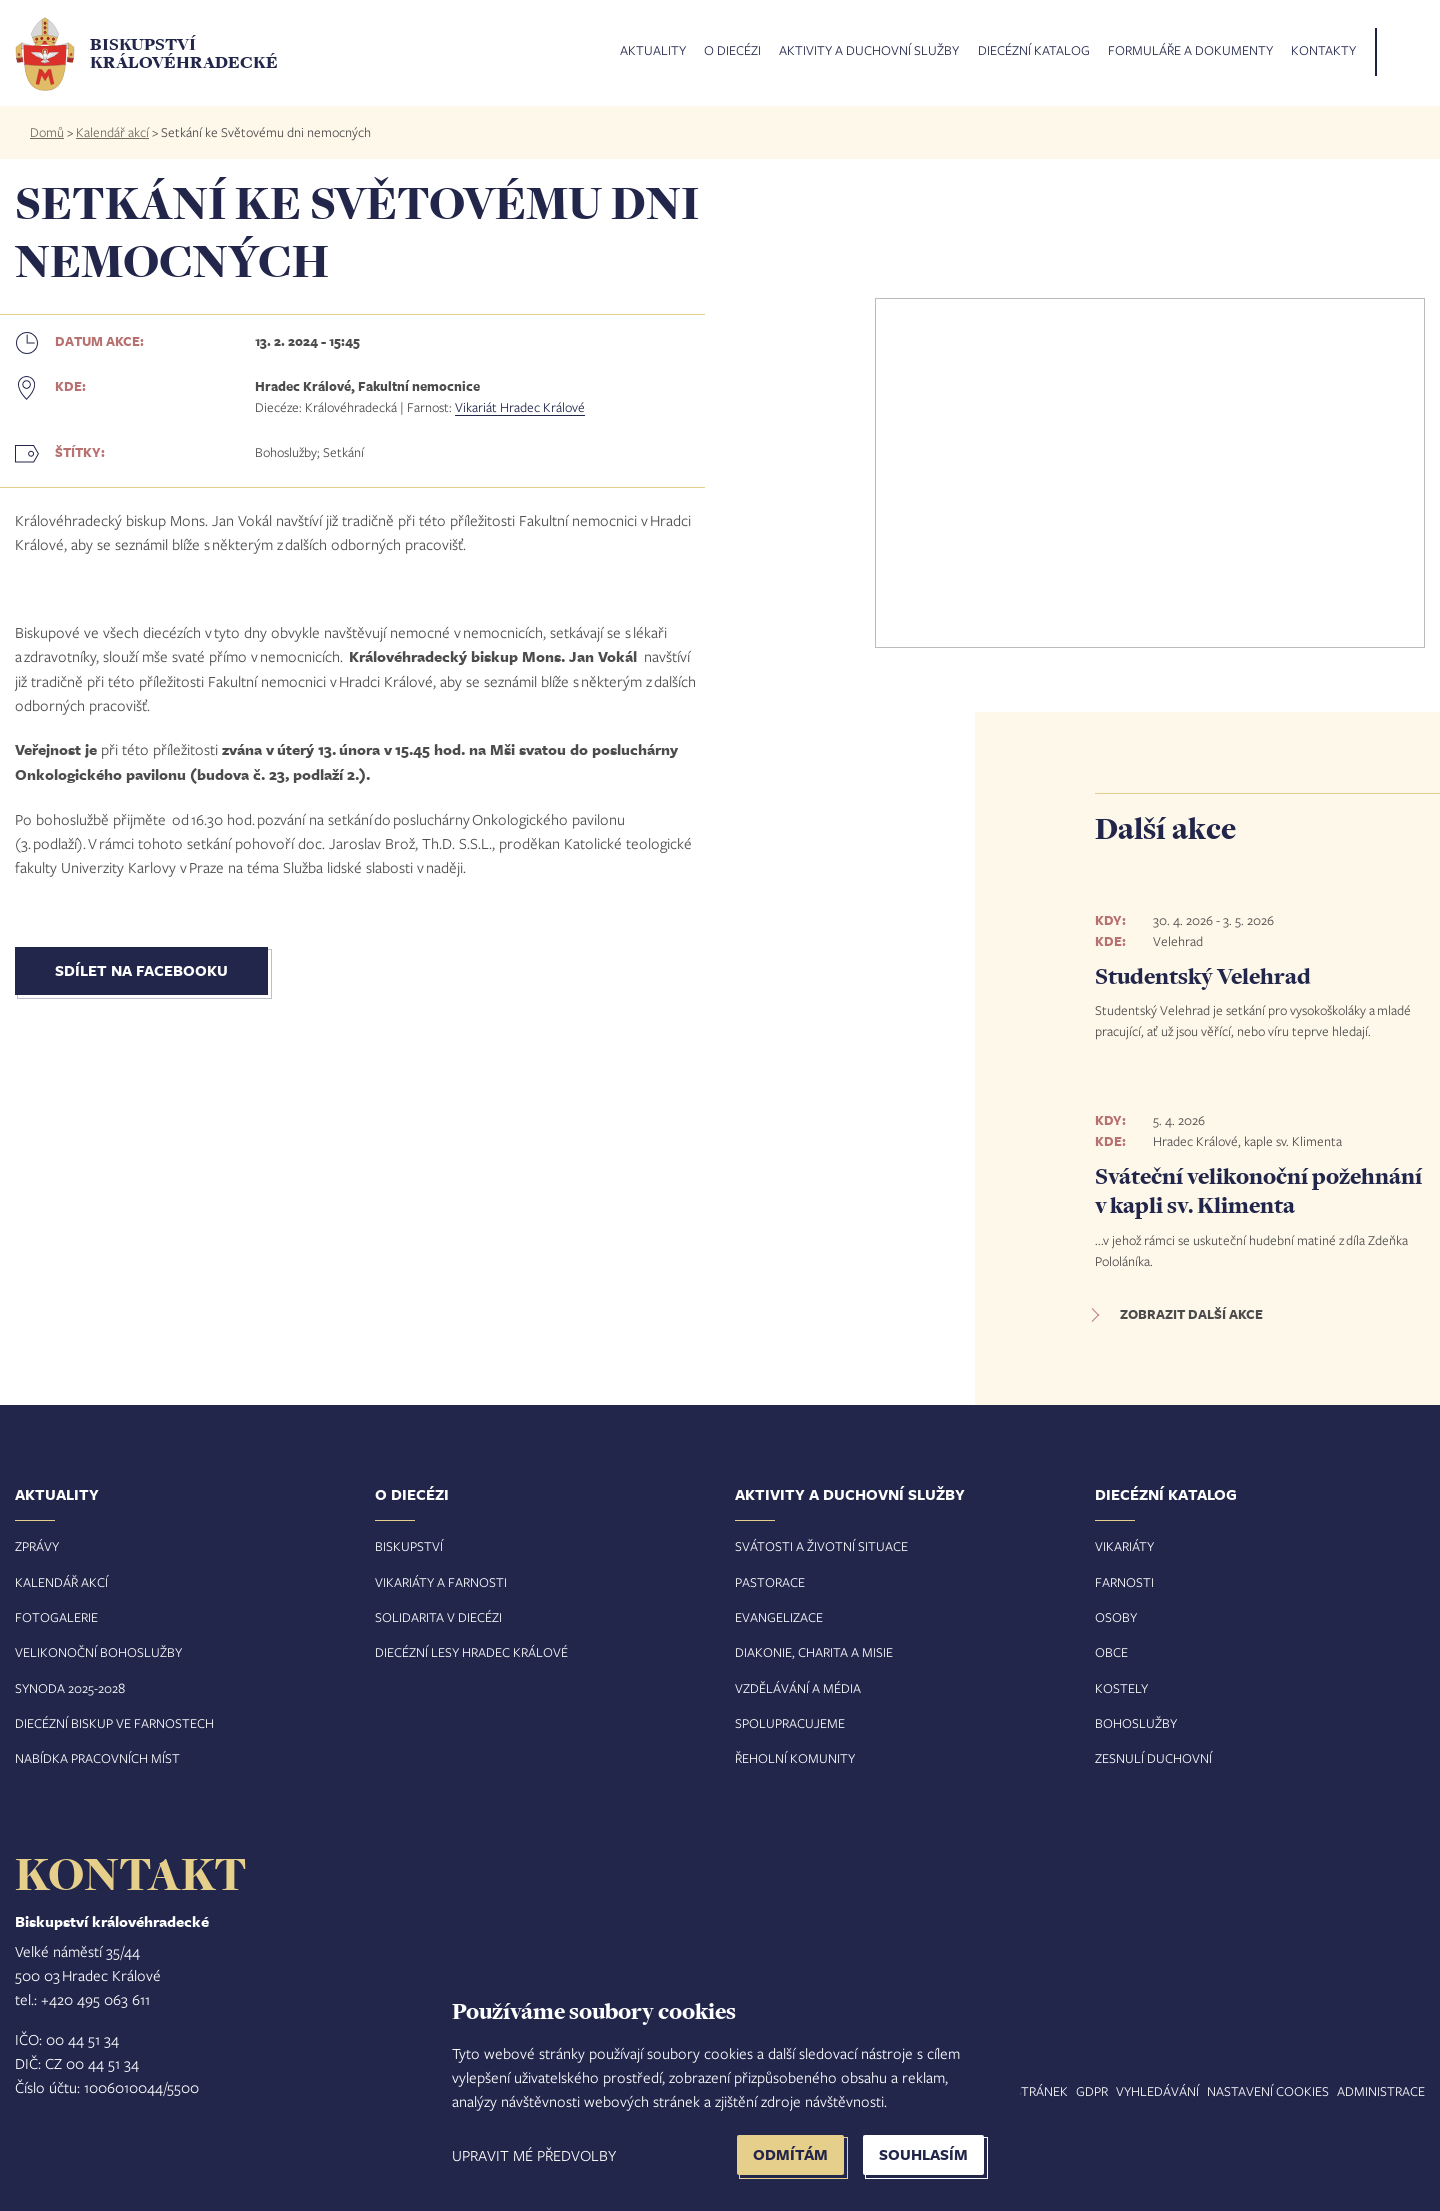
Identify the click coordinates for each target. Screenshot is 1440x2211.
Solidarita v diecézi (438, 1617)
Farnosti (1124, 1582)
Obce (1111, 1652)
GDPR (1092, 2091)
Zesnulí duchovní (1153, 1758)
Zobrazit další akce (1191, 1314)
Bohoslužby (1136, 1723)
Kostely (1121, 1688)
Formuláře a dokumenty (1190, 51)
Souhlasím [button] (923, 2154)
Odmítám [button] (790, 2154)
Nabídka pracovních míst (97, 1758)
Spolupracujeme (790, 1723)
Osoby (1116, 1617)
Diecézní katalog (1034, 51)
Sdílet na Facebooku (141, 970)
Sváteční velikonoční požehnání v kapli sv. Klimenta (1258, 1190)
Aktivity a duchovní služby (869, 51)
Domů (47, 132)
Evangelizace (779, 1617)
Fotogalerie (56, 1617)
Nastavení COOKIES (1268, 2091)
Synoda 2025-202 (66, 1688)
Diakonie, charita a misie (814, 1652)
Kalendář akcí (112, 132)
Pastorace (770, 1582)
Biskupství (409, 1546)
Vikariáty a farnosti (441, 1582)
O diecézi (732, 51)
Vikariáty (1124, 1546)
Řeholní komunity (795, 1758)
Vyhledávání (1157, 2091)
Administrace (1381, 2091)
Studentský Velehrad (1203, 976)
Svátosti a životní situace (821, 1546)
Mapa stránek (1022, 2091)
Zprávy (37, 1546)
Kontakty (1323, 51)
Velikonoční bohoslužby (98, 1652)
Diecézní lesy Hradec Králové (471, 1652)
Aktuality (653, 51)
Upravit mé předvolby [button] (534, 2155)
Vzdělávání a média (798, 1688)
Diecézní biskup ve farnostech (114, 1723)
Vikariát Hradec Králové (520, 407)
